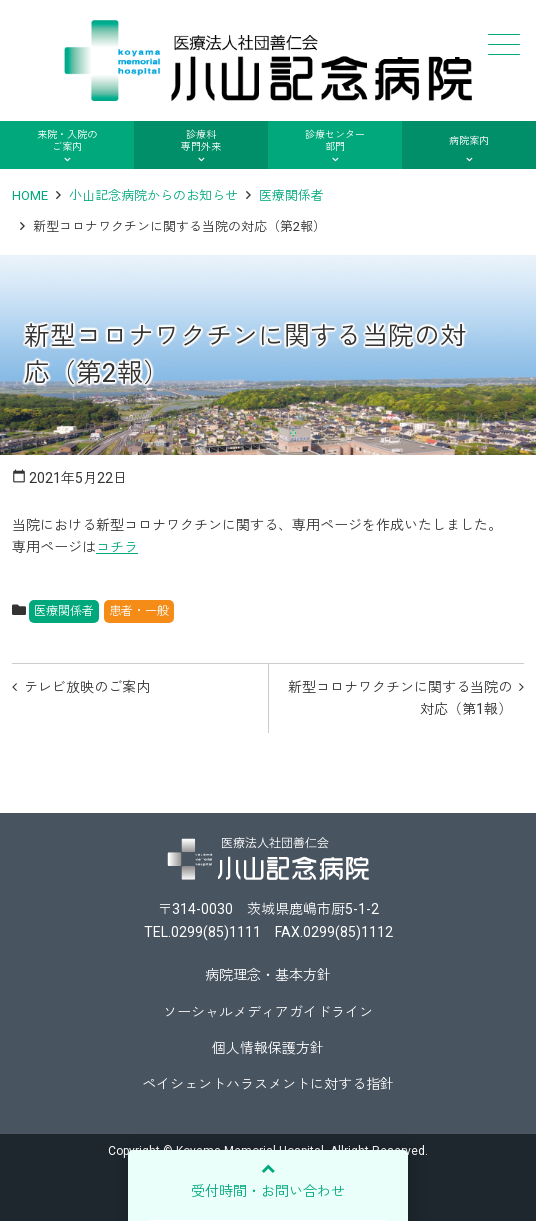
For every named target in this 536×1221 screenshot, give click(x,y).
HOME (30, 195)
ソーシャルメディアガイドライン (268, 1012)
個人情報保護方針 (268, 1048)
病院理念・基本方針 (268, 975)
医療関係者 (291, 195)
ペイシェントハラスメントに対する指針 (268, 1084)
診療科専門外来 (201, 140)
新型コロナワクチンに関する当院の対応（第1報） (400, 698)
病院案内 (469, 140)
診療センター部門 (335, 140)
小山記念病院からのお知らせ (153, 195)
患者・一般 (139, 611)
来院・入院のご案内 (67, 140)
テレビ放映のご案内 (87, 687)
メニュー (502, 44)
